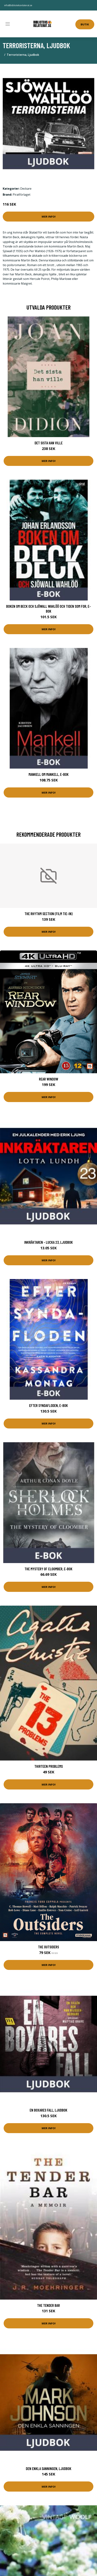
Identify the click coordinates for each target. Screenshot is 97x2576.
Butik (85, 24)
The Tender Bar (48, 2305)
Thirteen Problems (48, 1766)
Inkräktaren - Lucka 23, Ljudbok (48, 1242)
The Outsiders (48, 1947)
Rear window (48, 1079)
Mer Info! (49, 216)
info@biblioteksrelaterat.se (18, 5)
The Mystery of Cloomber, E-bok (48, 1569)
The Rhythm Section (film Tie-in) (49, 913)
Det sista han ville (49, 443)
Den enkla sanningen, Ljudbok (48, 2468)
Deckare (25, 189)
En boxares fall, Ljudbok (48, 2110)
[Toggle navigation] (8, 23)
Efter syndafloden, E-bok (48, 1405)
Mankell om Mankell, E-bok (49, 774)
